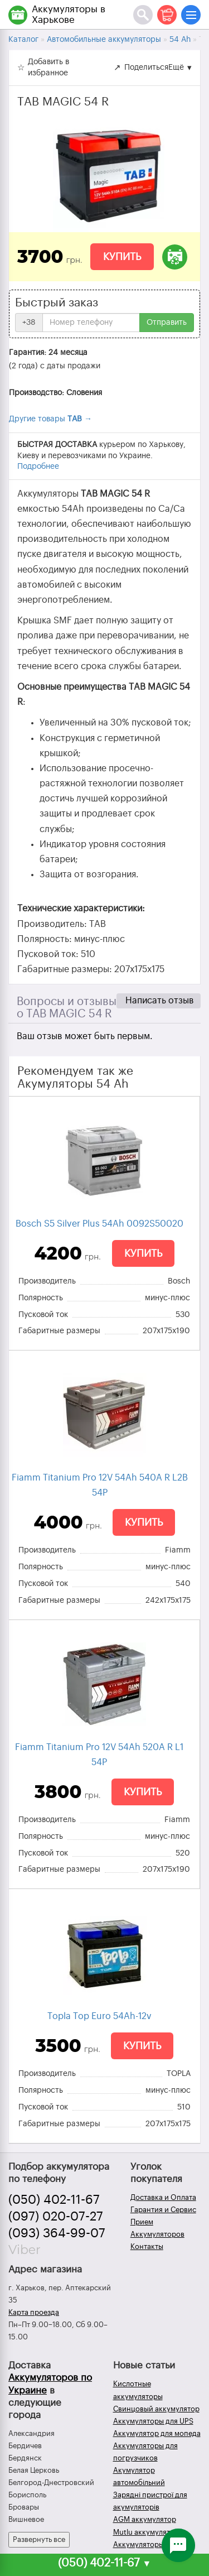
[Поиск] (143, 15)
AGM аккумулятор (144, 2519)
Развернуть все (39, 2539)
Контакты (146, 2246)
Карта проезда (33, 2312)
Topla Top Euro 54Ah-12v (99, 2016)
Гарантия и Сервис (163, 2209)
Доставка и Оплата (163, 2197)
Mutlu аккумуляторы (148, 2532)
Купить (122, 257)
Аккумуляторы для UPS (153, 2421)
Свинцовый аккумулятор (156, 2408)
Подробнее (38, 466)
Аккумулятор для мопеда (157, 2433)
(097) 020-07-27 (55, 2216)
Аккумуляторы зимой (150, 2544)
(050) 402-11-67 (54, 2200)
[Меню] (191, 15)
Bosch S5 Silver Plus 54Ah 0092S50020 (99, 1223)
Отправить (167, 322)
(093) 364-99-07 (56, 2233)
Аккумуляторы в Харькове (68, 14)
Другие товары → (50, 419)
